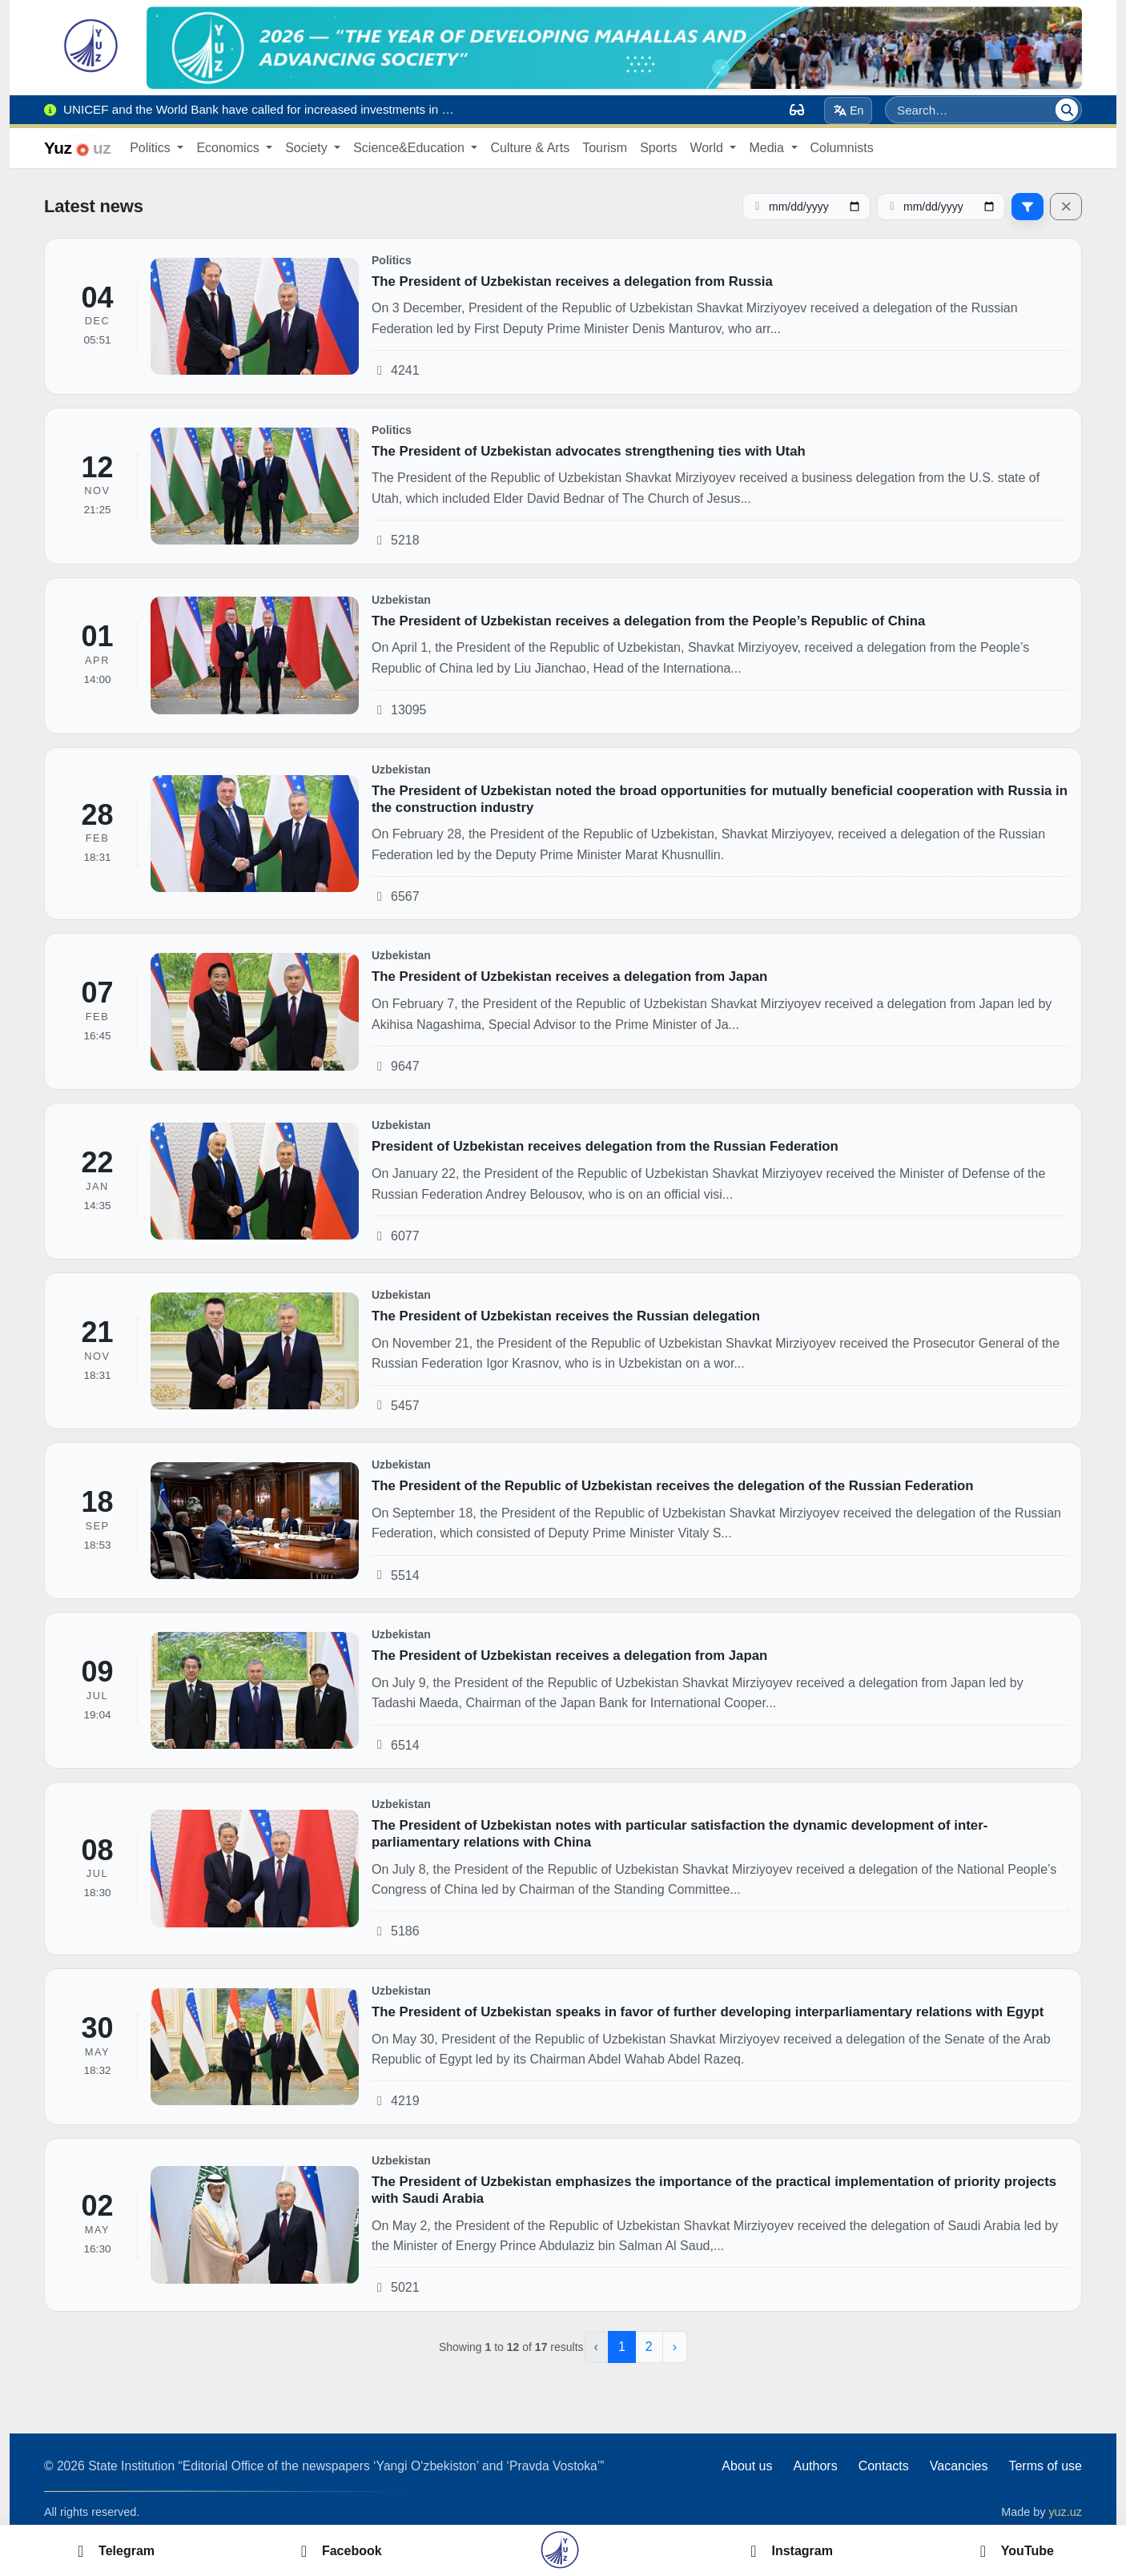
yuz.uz (1065, 2512)
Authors (815, 2466)
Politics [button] (152, 148)
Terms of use (1045, 2466)
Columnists (842, 148)
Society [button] (308, 148)
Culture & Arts (529, 148)
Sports (658, 148)
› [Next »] (675, 2346)
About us (747, 2466)
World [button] (708, 148)
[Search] (1067, 109)
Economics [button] (229, 148)
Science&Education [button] (410, 148)
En (848, 110)
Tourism (604, 148)
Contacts (884, 2466)
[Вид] (796, 109)
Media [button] (768, 148)
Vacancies (959, 2466)
